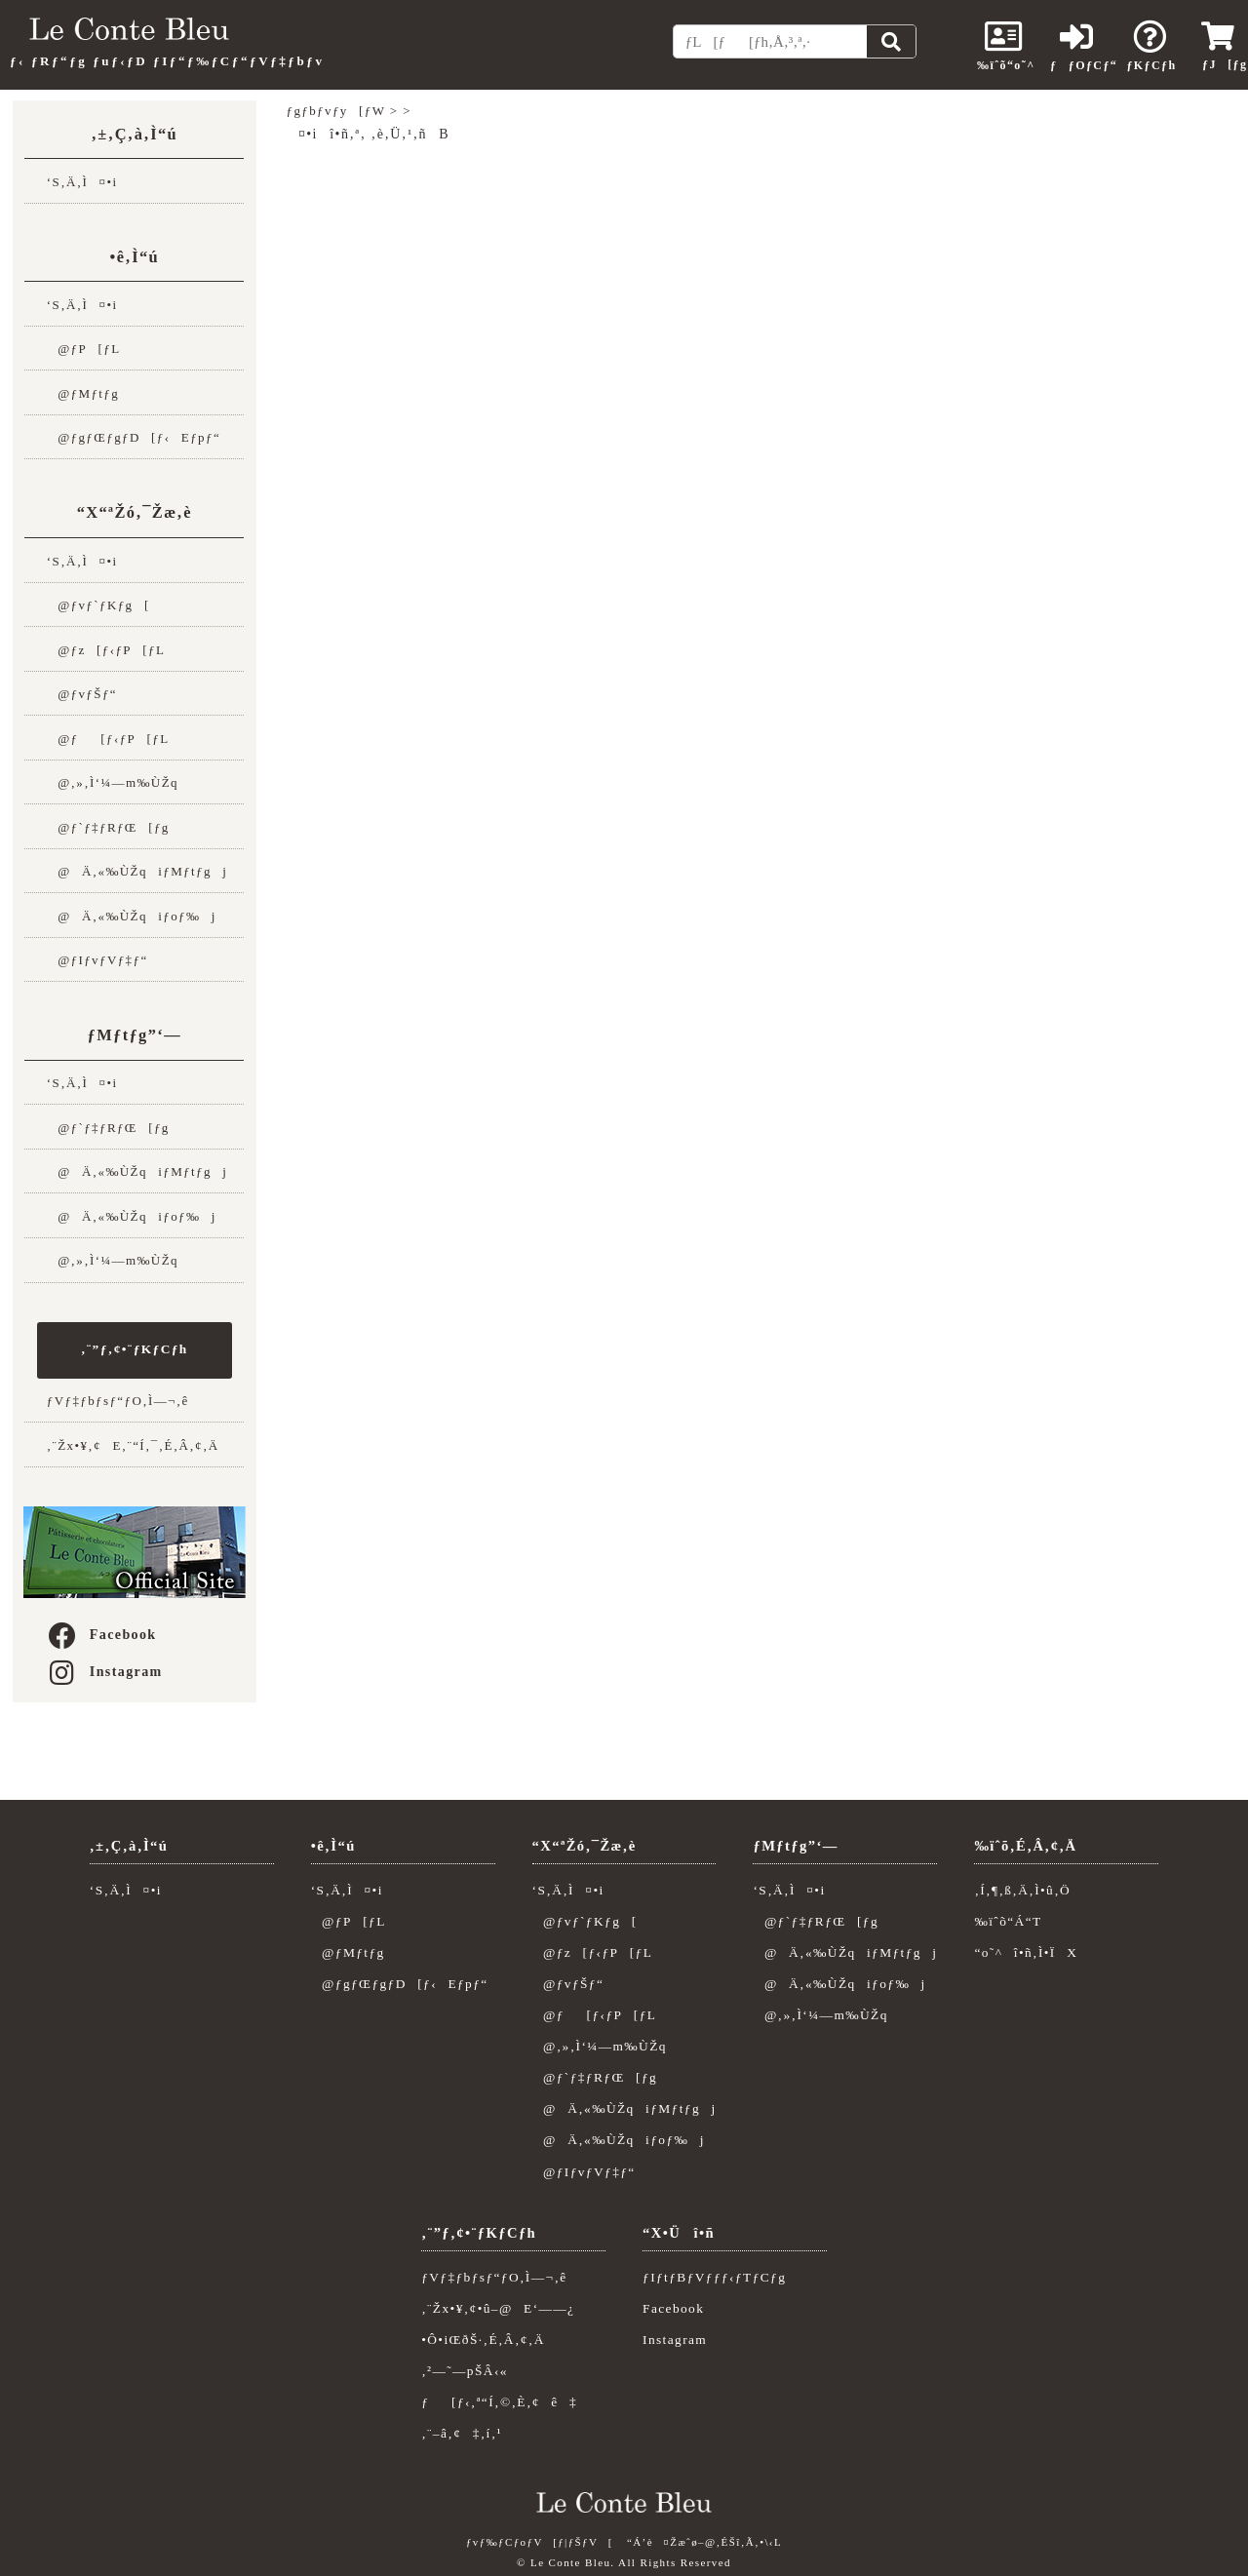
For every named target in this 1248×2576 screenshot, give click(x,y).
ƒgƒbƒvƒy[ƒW (336, 110)
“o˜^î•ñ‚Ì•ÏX (1025, 1952)
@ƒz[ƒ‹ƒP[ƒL (106, 650)
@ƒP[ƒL (84, 348)
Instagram (104, 1671)
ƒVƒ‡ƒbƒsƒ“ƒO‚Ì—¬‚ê (118, 1400)
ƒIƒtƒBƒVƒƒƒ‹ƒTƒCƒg (714, 2277)
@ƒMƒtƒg (83, 393)
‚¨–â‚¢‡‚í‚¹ (461, 2433)
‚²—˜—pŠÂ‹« (464, 2370)
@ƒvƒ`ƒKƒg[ (98, 605)
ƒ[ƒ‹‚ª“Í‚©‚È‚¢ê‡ (499, 2402)
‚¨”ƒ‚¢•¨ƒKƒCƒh (134, 1349)
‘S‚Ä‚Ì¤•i (82, 182)
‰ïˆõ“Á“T (1007, 1921)
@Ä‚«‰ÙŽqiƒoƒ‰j (131, 916)
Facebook (101, 1634)
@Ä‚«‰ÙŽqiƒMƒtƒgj (137, 871)
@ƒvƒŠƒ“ (82, 693)
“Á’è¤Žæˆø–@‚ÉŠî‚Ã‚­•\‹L (704, 2542)
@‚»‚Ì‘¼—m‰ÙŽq (112, 782)
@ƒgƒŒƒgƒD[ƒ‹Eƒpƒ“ (133, 437)
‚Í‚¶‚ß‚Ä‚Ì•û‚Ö (1022, 1890)
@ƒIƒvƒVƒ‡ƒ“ (97, 960)
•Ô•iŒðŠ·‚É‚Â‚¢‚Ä (483, 2339)
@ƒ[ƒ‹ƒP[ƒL (108, 738)
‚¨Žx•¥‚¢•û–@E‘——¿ (497, 2308)
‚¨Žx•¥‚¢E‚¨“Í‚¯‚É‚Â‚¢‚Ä (133, 1445)
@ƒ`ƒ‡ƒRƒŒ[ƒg (108, 827)
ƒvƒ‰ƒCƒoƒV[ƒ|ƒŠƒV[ (539, 2542)
